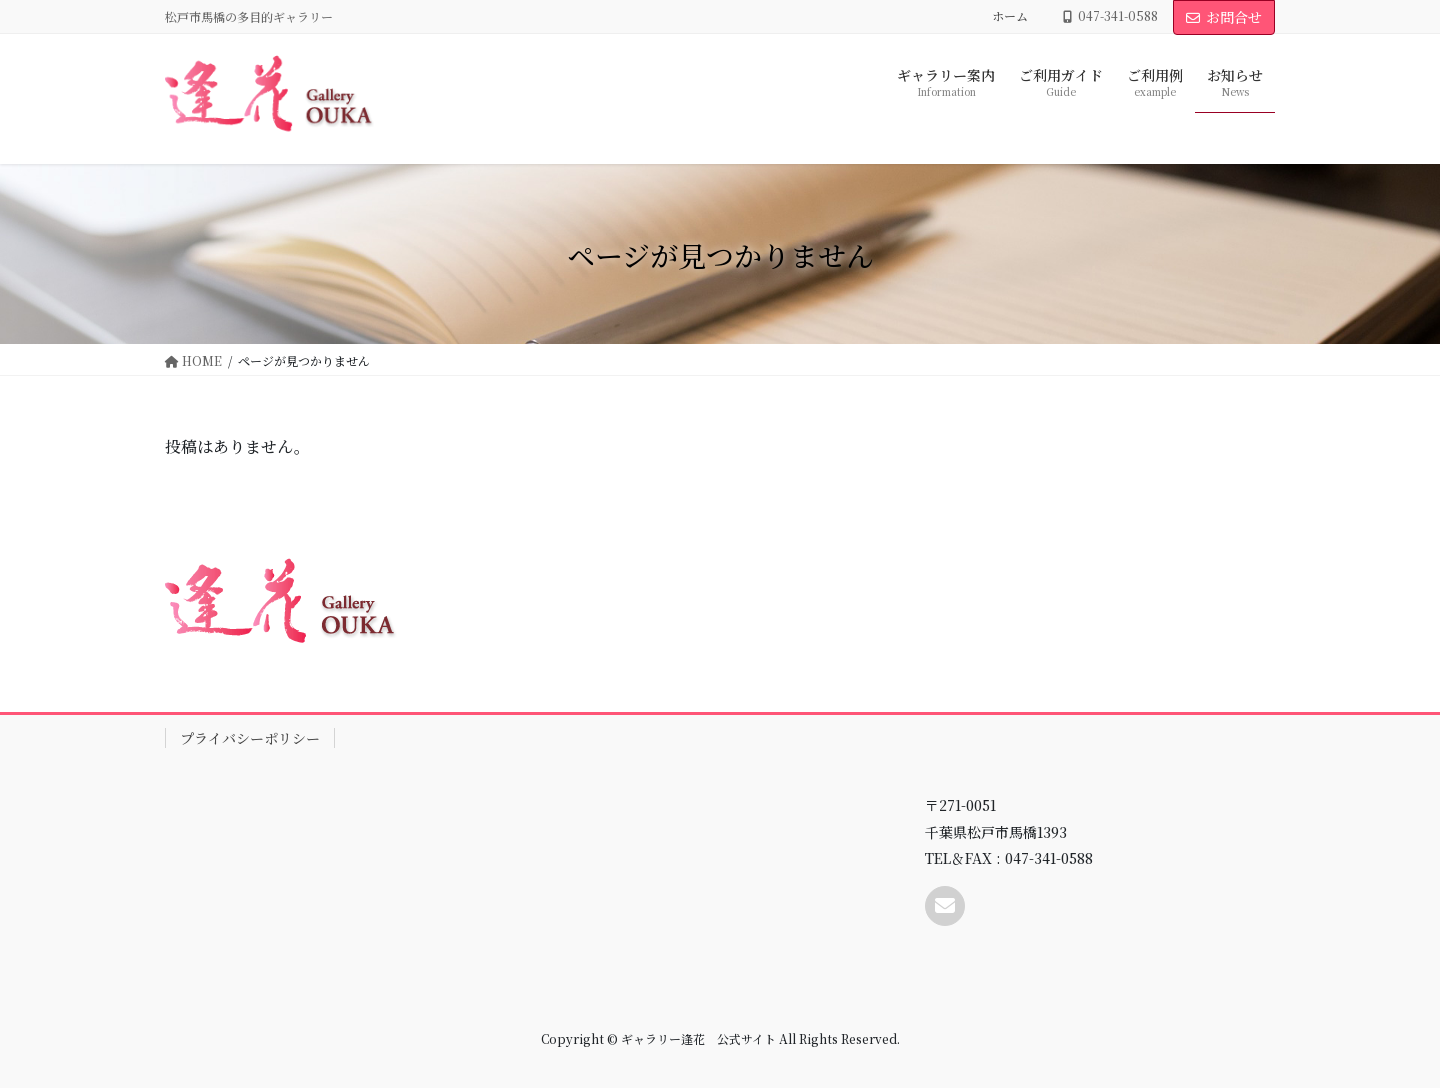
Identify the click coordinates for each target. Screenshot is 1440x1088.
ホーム (1010, 16)
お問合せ (1224, 17)
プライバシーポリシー (250, 738)
